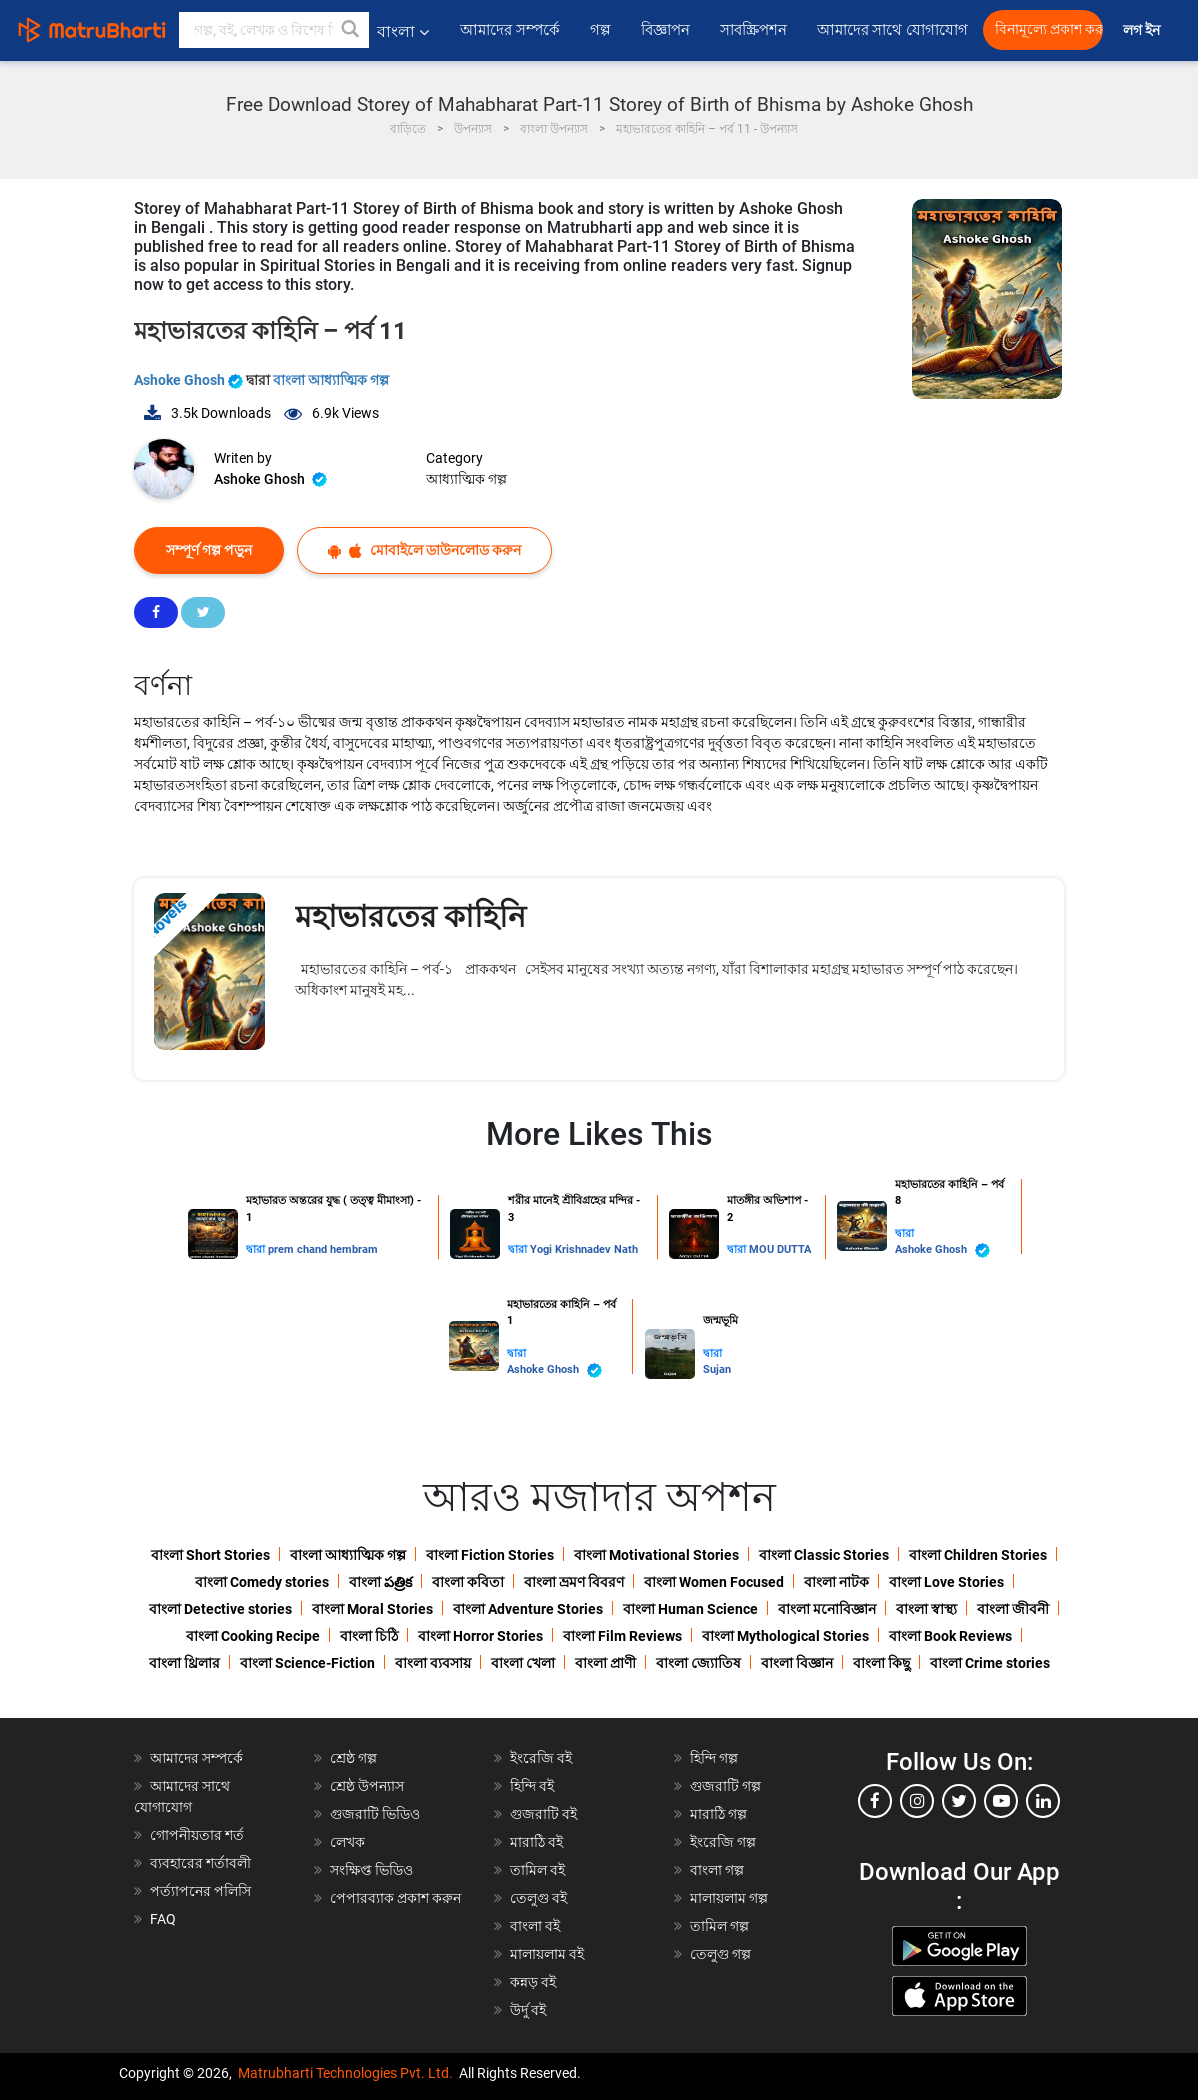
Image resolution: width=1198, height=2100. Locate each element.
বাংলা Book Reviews (950, 1636)
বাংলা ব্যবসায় (433, 1663)
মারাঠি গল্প (718, 1814)
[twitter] (959, 1801)
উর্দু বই (528, 2010)
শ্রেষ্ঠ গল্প (353, 1758)
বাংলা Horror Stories (480, 1636)
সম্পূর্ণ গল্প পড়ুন (209, 550)
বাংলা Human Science (690, 1609)
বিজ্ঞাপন (665, 30)
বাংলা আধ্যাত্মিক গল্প (331, 380)
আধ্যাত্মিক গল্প (466, 479)
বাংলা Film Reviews (622, 1636)
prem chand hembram (323, 1249)
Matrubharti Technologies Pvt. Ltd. (345, 2073)
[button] (351, 30)
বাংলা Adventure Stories (528, 1609)
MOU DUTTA (780, 1249)
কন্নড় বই (533, 1982)
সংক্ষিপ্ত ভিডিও (371, 1870)
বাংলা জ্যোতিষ (698, 1663)
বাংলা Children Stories (978, 1555)
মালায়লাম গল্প (729, 1898)
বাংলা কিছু (881, 1663)
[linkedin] (1043, 1801)
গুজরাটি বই (543, 1814)
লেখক (347, 1842)
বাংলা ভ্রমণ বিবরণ (574, 1582)
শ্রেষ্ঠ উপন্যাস (367, 1786)
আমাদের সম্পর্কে (510, 30)
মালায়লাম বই (547, 1954)
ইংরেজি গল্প (723, 1842)
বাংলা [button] (403, 31)
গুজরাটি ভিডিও (375, 1814)
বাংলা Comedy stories (262, 1582)
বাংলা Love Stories (946, 1582)
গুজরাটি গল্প (725, 1786)
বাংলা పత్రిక (380, 1582)
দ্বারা (257, 1249)
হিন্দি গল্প (714, 1758)
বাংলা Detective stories (220, 1609)
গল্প (600, 30)
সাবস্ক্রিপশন (753, 30)
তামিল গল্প (719, 1926)
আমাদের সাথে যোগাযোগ (892, 30)
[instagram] (917, 1801)
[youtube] (1001, 1801)
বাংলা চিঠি (369, 1636)
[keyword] (274, 30)
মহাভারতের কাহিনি (410, 916)
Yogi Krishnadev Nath (584, 1249)
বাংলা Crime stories (990, 1663)
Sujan (717, 1369)
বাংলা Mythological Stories (785, 1636)
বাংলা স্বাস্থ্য (926, 1609)
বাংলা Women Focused (714, 1582)
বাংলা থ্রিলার (184, 1663)
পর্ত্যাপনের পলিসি (200, 1891)
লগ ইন (1143, 30)
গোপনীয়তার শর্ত (197, 1835)
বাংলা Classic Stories (824, 1555)
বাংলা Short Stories (210, 1555)
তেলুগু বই (538, 1898)
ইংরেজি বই (541, 1758)
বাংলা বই (535, 1926)
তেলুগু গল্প (720, 1954)
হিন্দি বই (532, 1786)
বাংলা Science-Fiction (307, 1663)
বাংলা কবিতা (468, 1582)
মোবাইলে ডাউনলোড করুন (424, 550)
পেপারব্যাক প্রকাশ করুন (395, 1898)
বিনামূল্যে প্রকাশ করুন (1049, 29)
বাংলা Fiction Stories (490, 1555)
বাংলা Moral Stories (372, 1609)
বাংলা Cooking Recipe (253, 1636)
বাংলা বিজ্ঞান (797, 1663)
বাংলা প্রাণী (605, 1663)
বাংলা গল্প (717, 1870)
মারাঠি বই (536, 1842)
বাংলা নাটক (836, 1582)
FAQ (163, 1919)
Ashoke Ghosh (190, 380)
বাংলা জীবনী (1013, 1609)
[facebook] (875, 1801)
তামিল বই (537, 1870)
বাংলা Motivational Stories (656, 1555)
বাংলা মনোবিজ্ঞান (827, 1609)
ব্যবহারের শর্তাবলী (200, 1863)
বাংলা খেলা (523, 1663)
